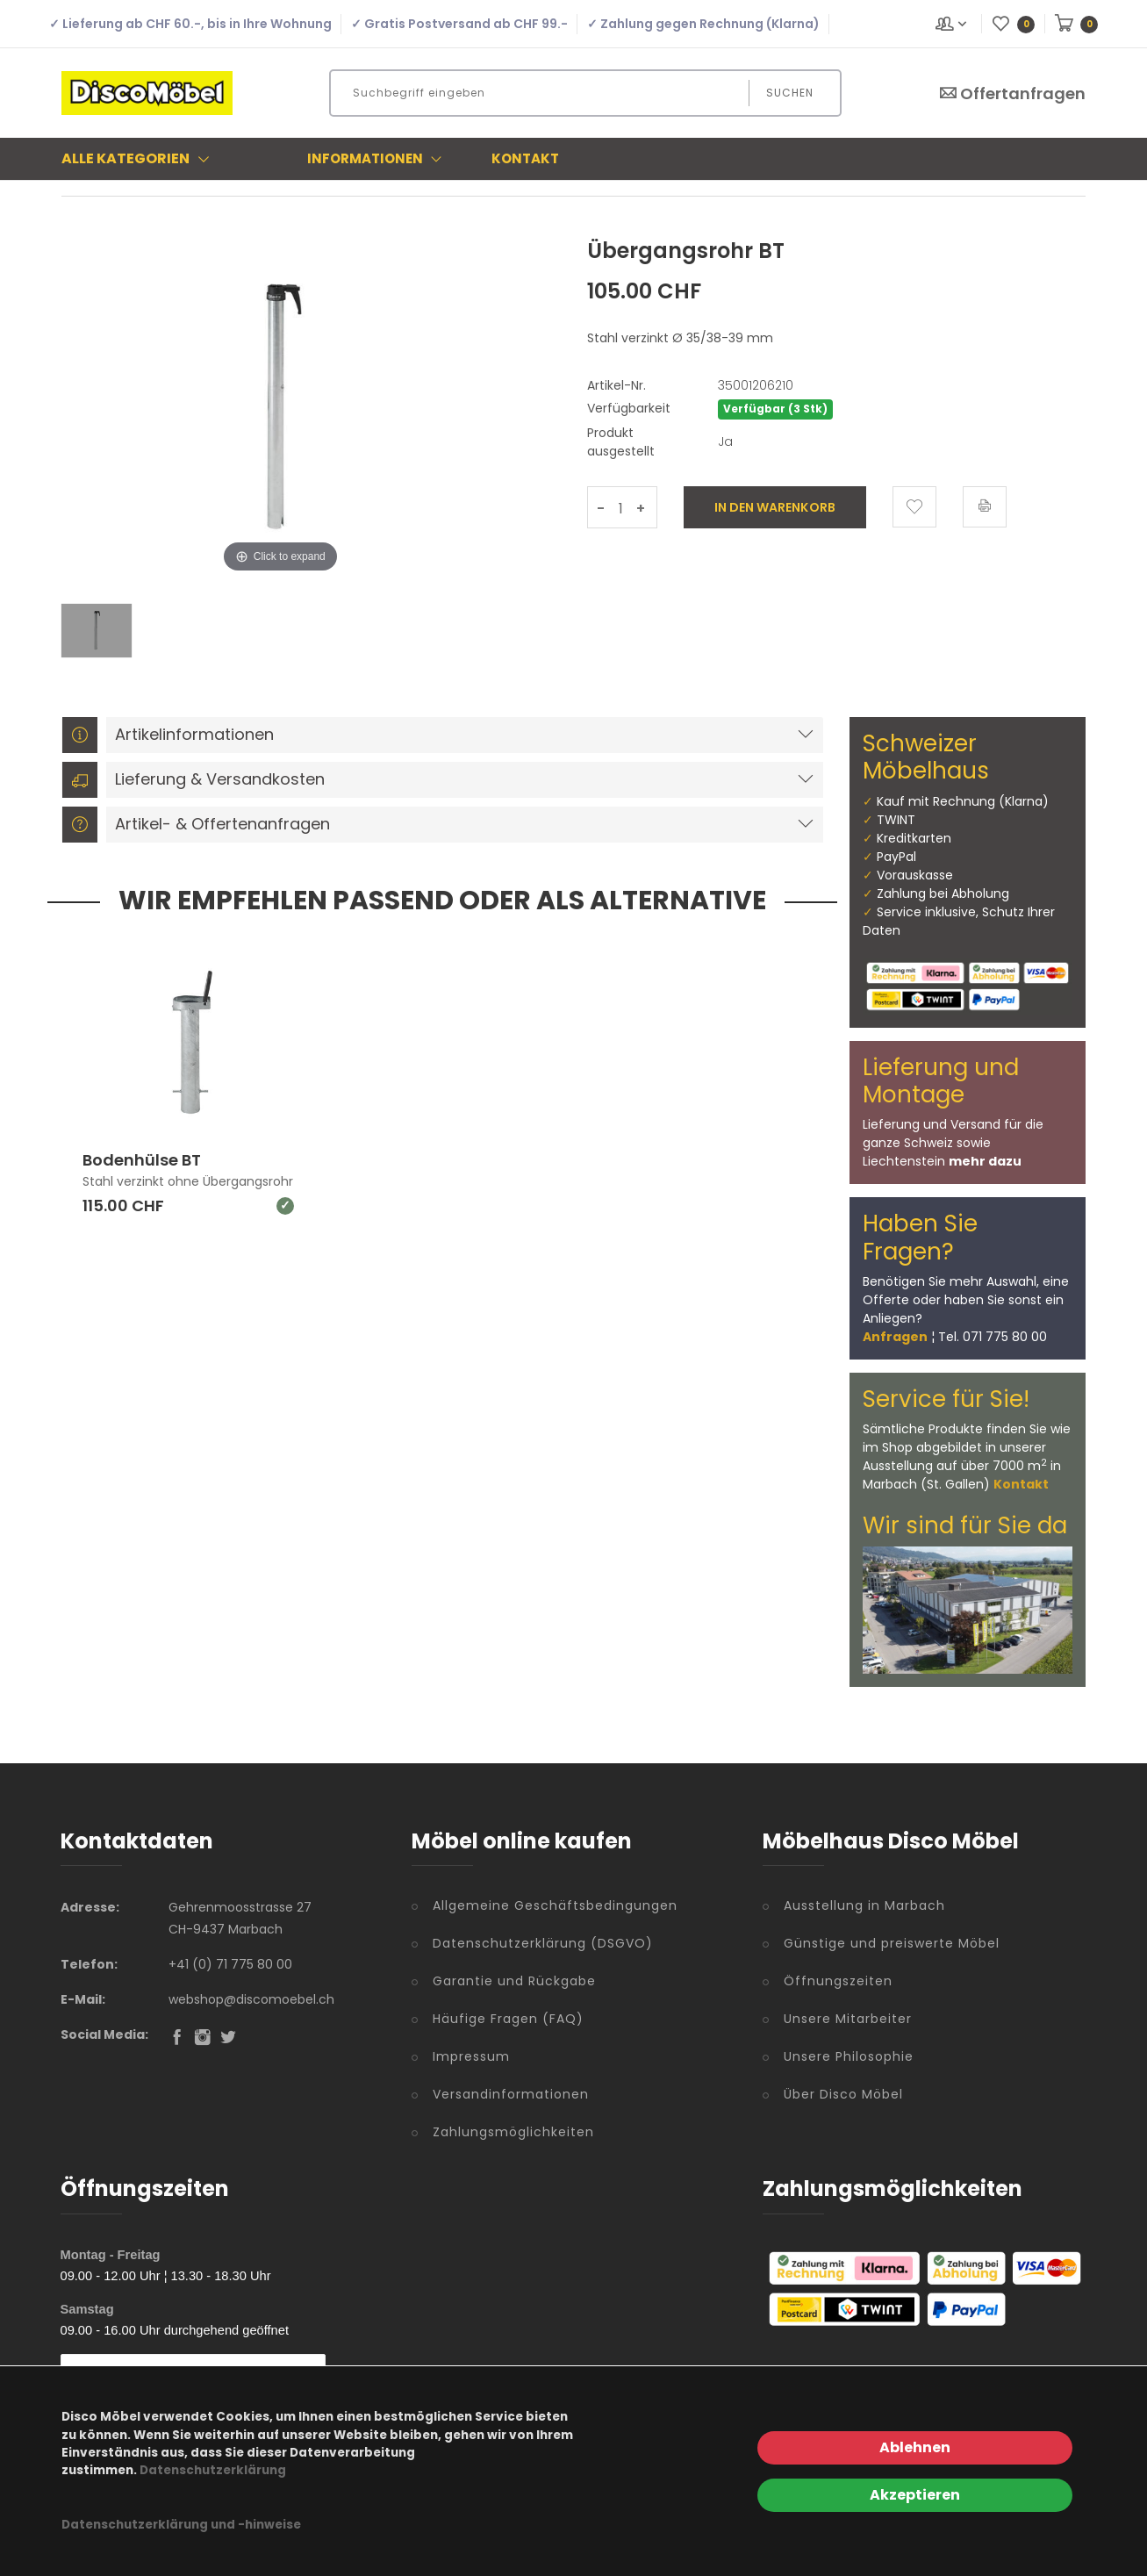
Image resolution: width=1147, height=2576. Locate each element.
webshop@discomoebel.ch (251, 1999)
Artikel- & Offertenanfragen (196, 825)
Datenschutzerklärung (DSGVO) (543, 1943)
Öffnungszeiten (838, 1981)
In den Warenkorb (774, 507)
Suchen (790, 92)
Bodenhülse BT (141, 1161)
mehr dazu (985, 1161)
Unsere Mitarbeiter (848, 2018)
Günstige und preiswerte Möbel (892, 1943)
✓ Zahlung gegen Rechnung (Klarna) (703, 23)
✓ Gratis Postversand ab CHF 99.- (459, 23)
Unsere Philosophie (849, 2056)
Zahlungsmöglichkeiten (513, 2132)
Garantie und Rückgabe (514, 1981)
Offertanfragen (1012, 93)
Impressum (471, 2056)
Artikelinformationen (168, 735)
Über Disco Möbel (843, 2094)
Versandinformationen (511, 2094)
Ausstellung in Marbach (864, 1905)
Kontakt (525, 158)
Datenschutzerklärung (213, 2470)
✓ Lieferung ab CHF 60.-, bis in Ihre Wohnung (190, 23)
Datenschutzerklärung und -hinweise (181, 2524)
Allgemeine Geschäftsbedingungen (555, 1905)
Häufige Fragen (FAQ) (508, 2018)
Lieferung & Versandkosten (193, 780)
